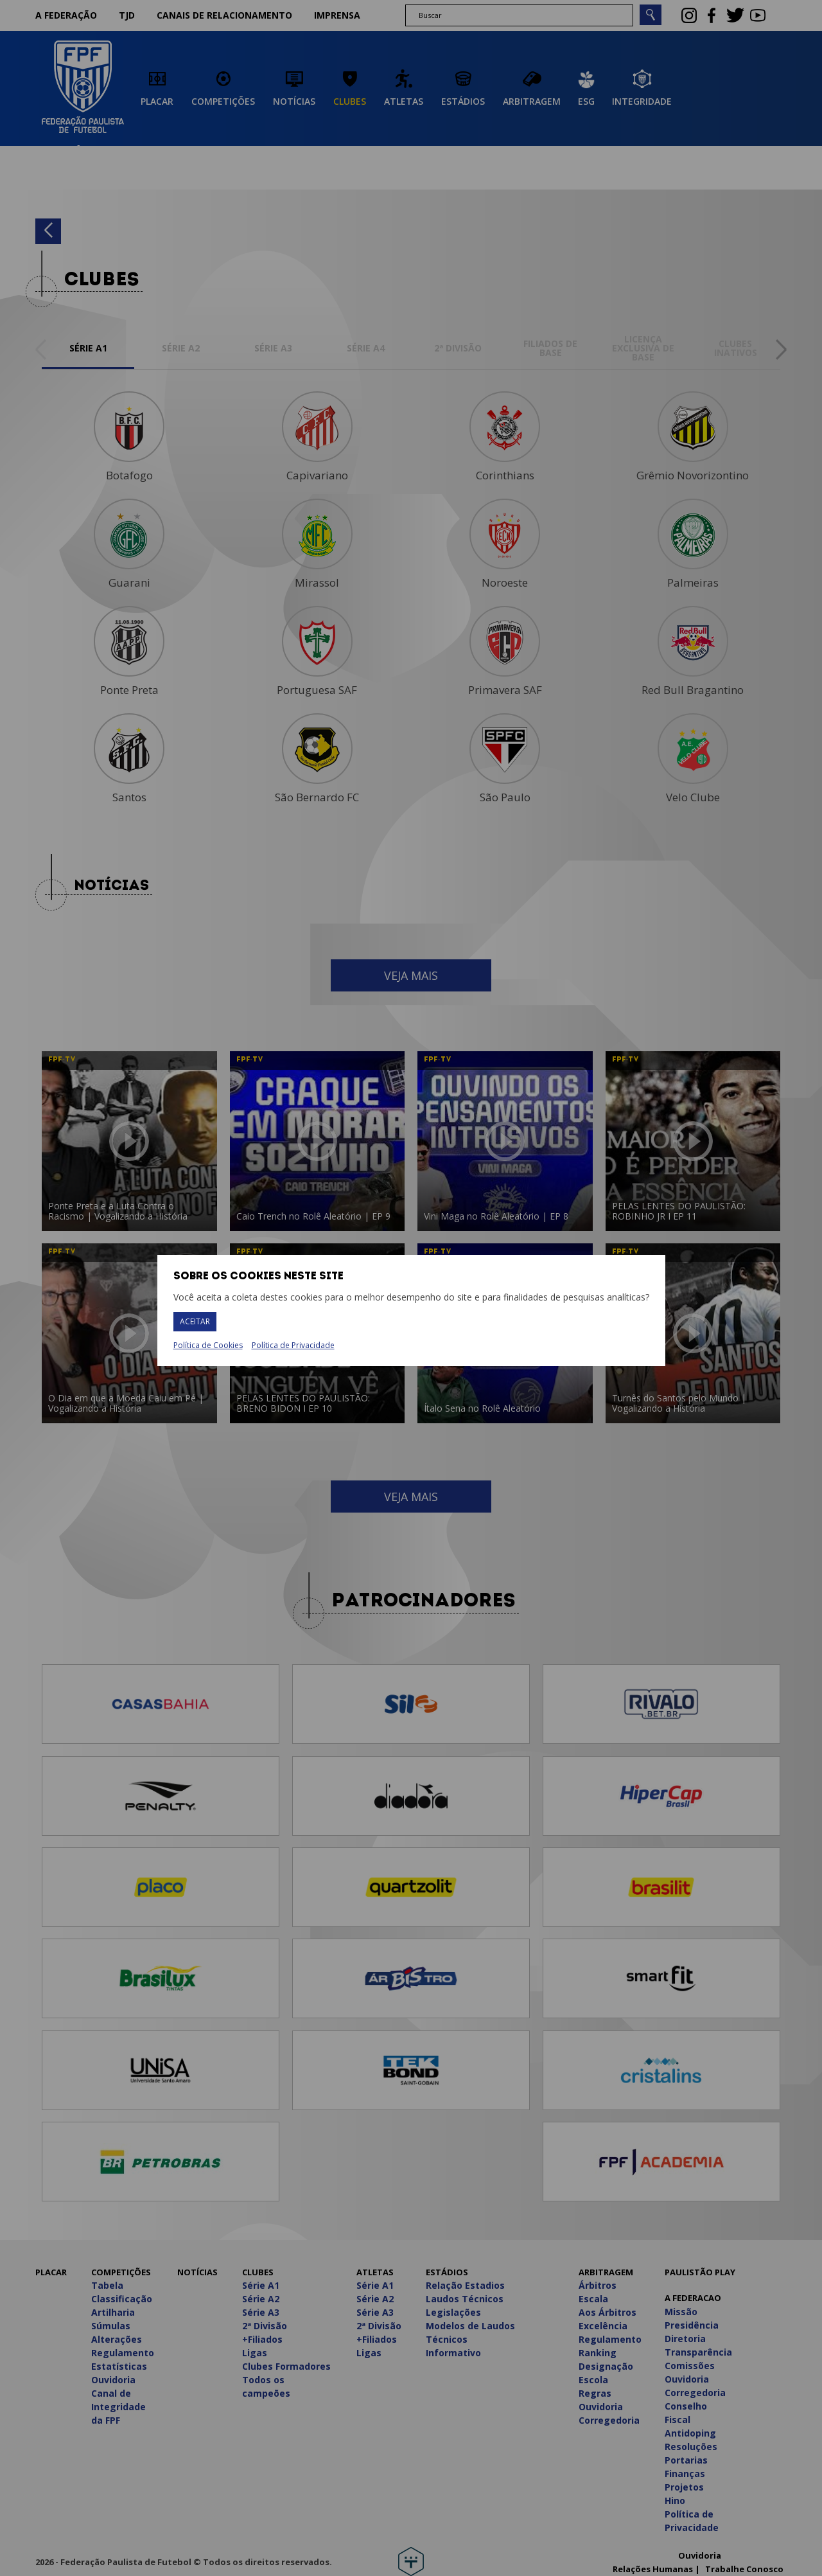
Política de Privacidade (293, 1345)
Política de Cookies (208, 1345)
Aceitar (195, 1321)
